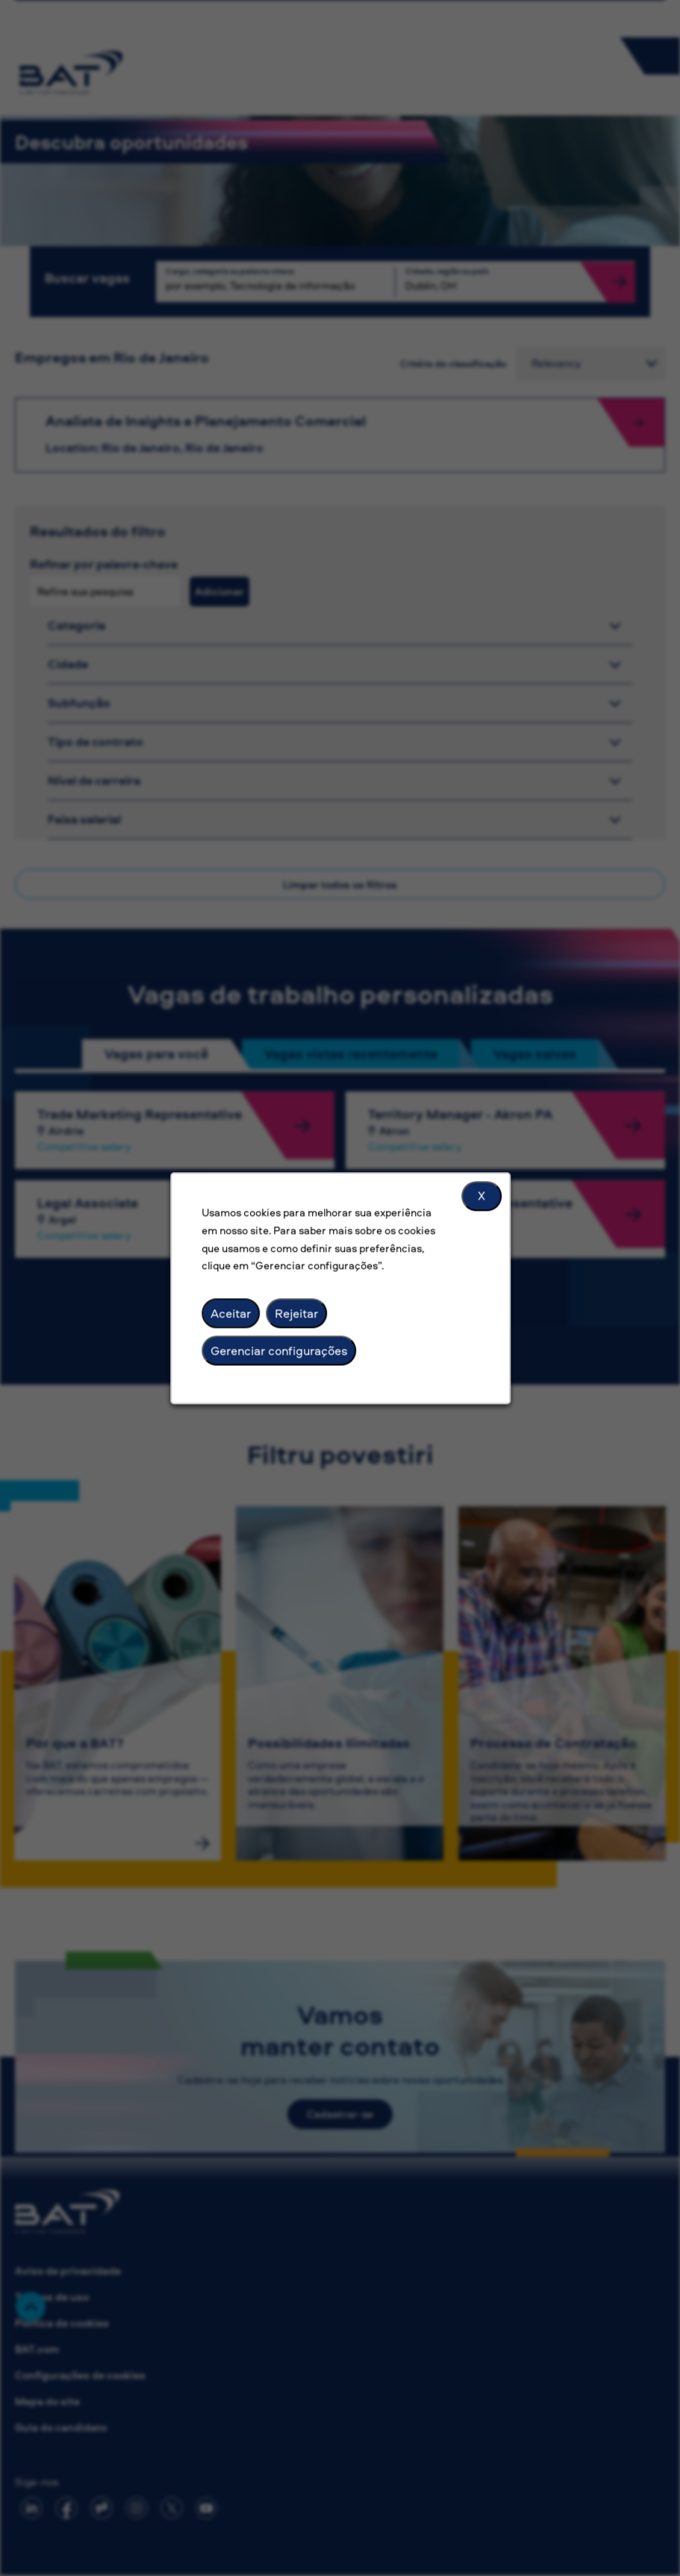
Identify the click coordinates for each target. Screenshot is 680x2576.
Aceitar (230, 1313)
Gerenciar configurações (278, 1350)
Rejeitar (296, 1313)
